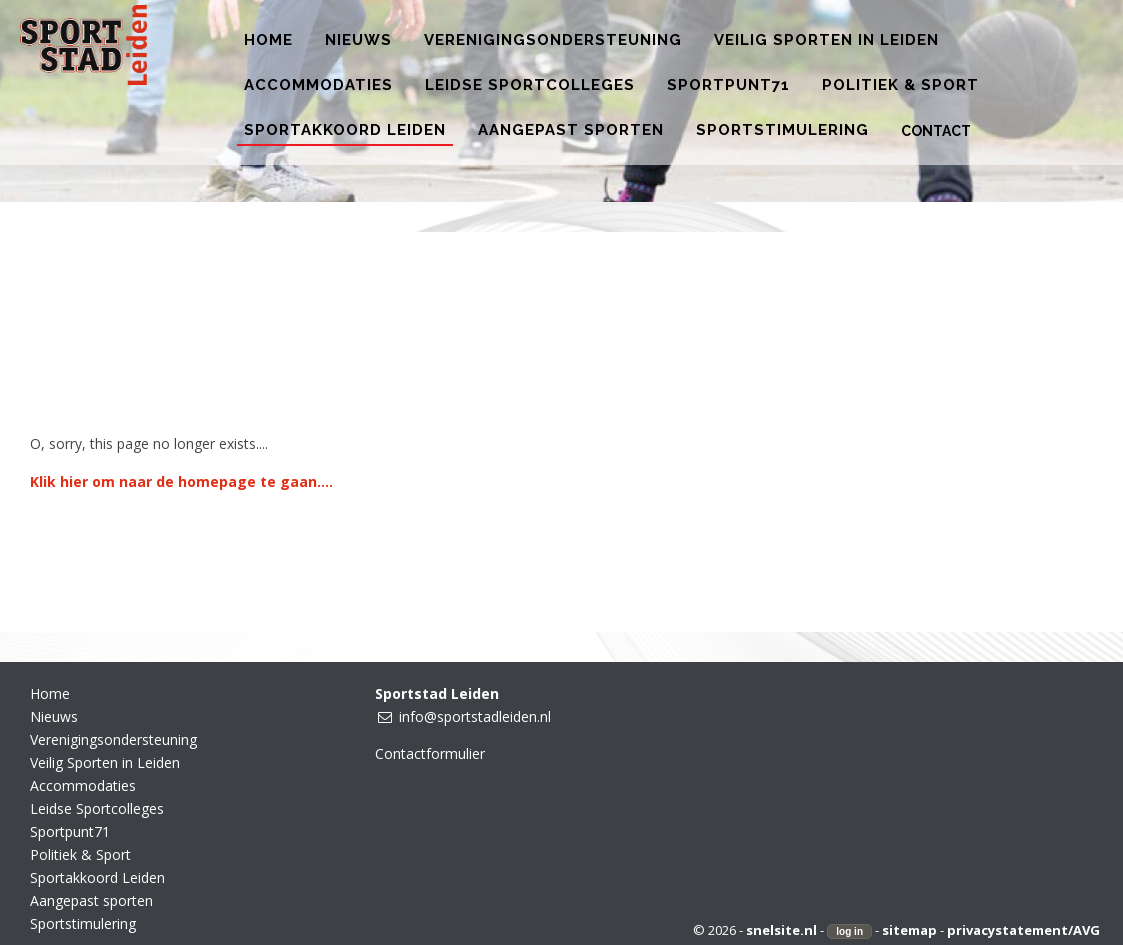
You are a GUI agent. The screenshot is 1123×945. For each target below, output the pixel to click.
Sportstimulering (83, 923)
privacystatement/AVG (1023, 930)
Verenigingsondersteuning (113, 739)
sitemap (909, 930)
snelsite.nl (781, 930)
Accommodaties (83, 785)
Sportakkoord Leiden (97, 877)
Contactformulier (430, 753)
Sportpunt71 (70, 831)
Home (50, 693)
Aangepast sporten (91, 900)
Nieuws (54, 716)
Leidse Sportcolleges (97, 808)
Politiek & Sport (80, 854)
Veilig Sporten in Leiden (105, 762)
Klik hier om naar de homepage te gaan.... (181, 481)
